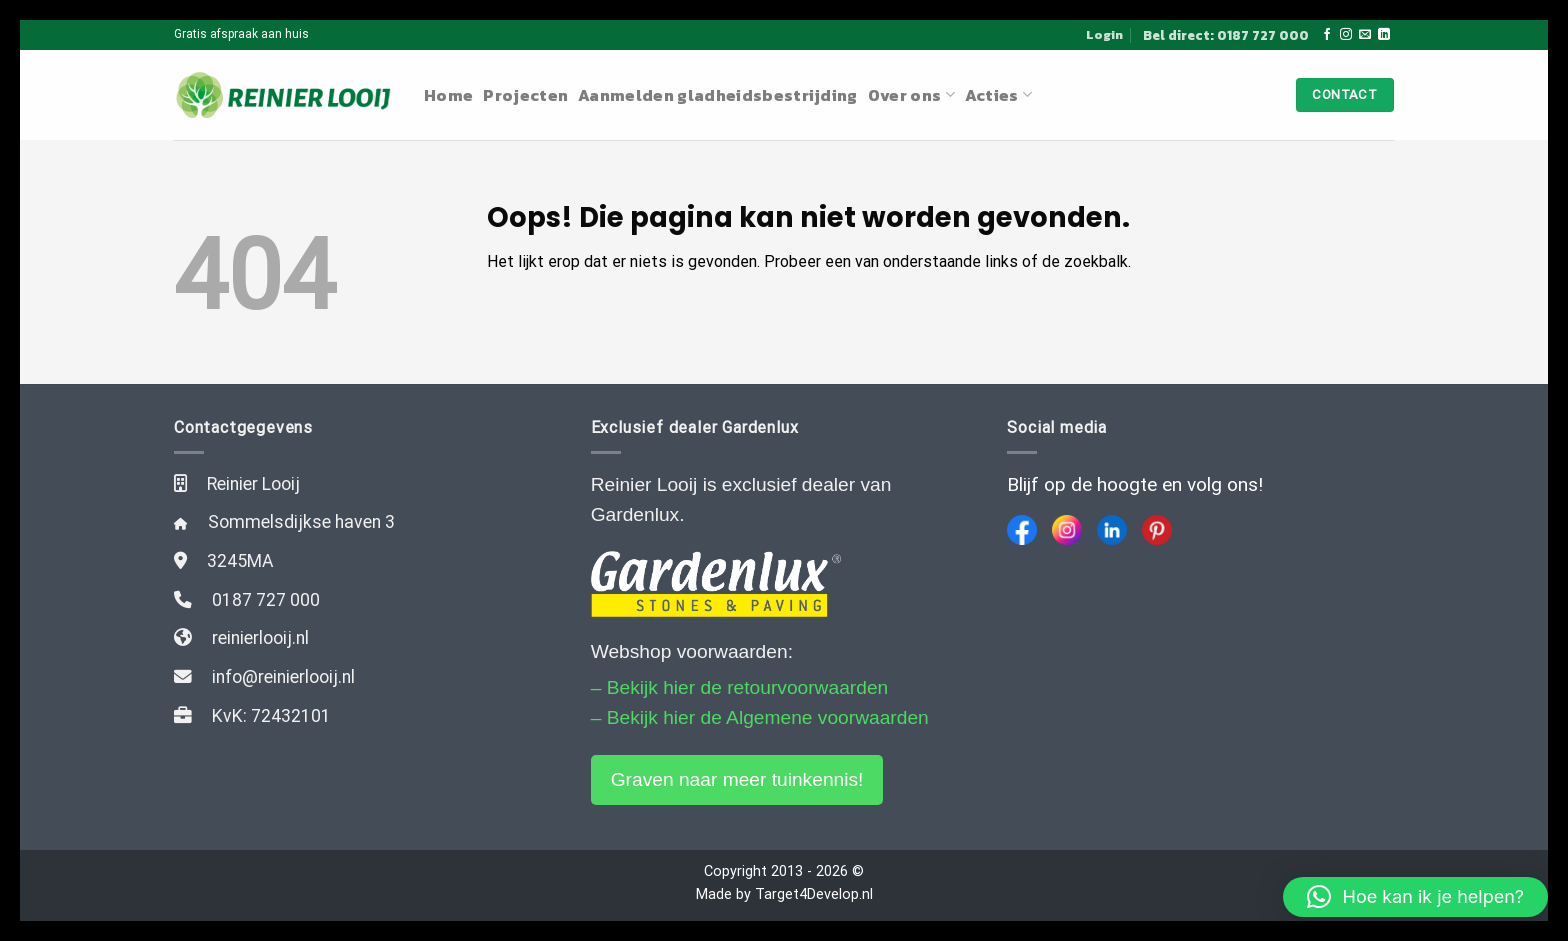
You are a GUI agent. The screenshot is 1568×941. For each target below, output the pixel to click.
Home (448, 95)
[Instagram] (1067, 530)
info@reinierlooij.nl (283, 677)
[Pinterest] (1157, 530)
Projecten (525, 95)
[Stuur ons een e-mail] (1365, 35)
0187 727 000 (266, 600)
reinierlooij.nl (260, 638)
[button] (1415, 897)
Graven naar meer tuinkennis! (737, 779)
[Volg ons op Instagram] (1346, 35)
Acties (998, 95)
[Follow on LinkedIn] (1384, 35)
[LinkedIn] (1112, 530)
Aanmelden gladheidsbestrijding (718, 95)
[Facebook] (1022, 530)
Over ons (911, 95)
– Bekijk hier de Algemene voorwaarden (760, 717)
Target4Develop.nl (814, 894)
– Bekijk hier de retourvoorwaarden (740, 687)
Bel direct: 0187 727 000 (1226, 35)
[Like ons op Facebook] (1327, 35)
